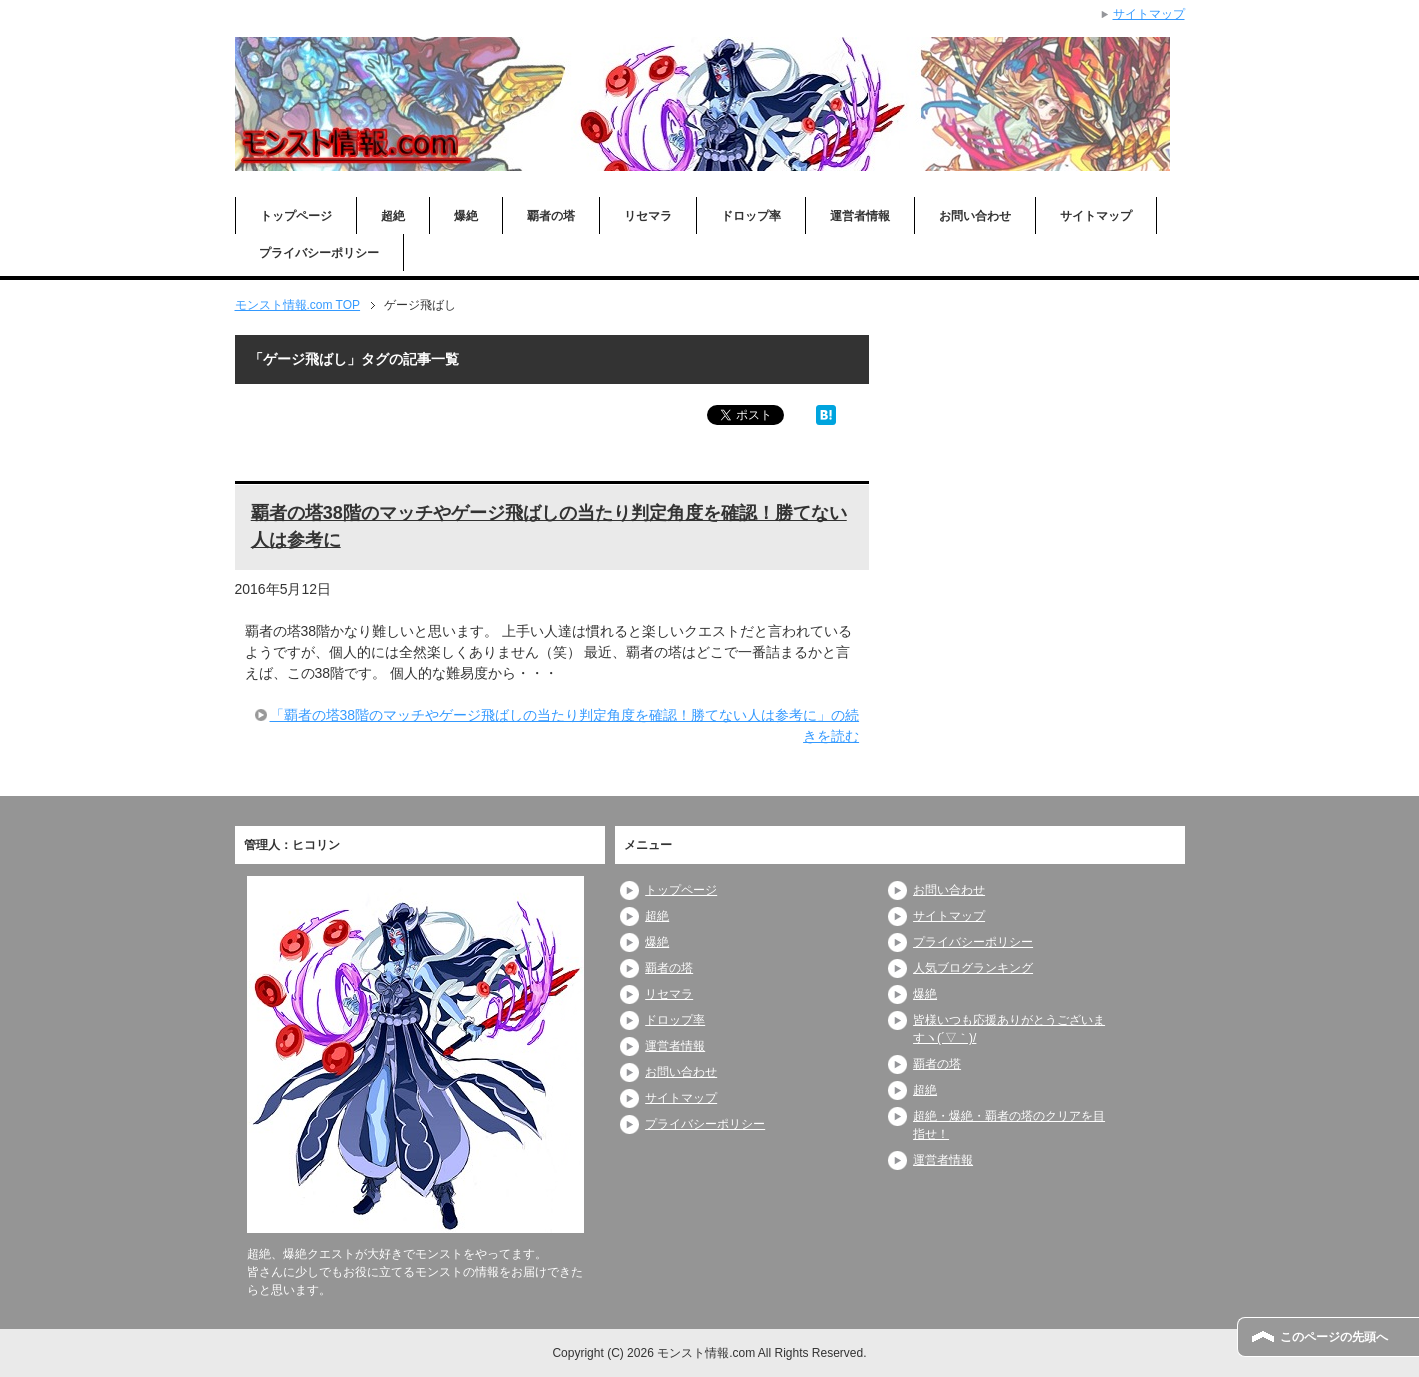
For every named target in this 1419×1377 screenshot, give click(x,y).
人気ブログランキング (973, 968)
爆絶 (466, 216)
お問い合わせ (975, 216)
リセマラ (648, 216)
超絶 (393, 216)
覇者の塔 (551, 216)
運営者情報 (860, 216)
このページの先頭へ (1334, 1337)
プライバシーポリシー (319, 253)
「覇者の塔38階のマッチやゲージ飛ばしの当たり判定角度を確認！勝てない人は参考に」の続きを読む (565, 725)
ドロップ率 (751, 216)
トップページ (296, 216)
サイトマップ (1096, 216)
